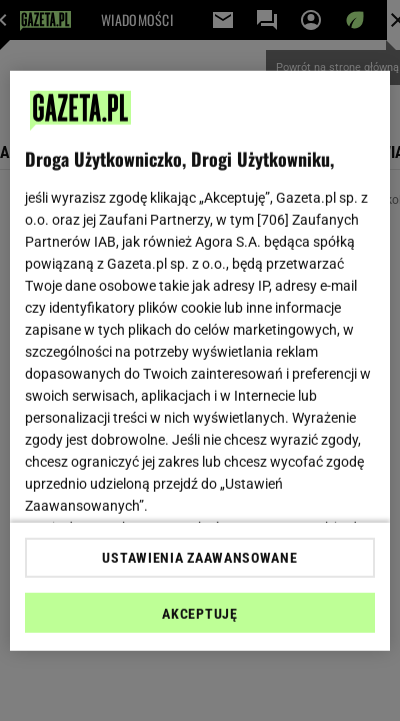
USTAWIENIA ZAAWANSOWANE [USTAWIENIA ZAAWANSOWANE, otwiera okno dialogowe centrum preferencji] (199, 558)
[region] (200, 360)
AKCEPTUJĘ (199, 614)
